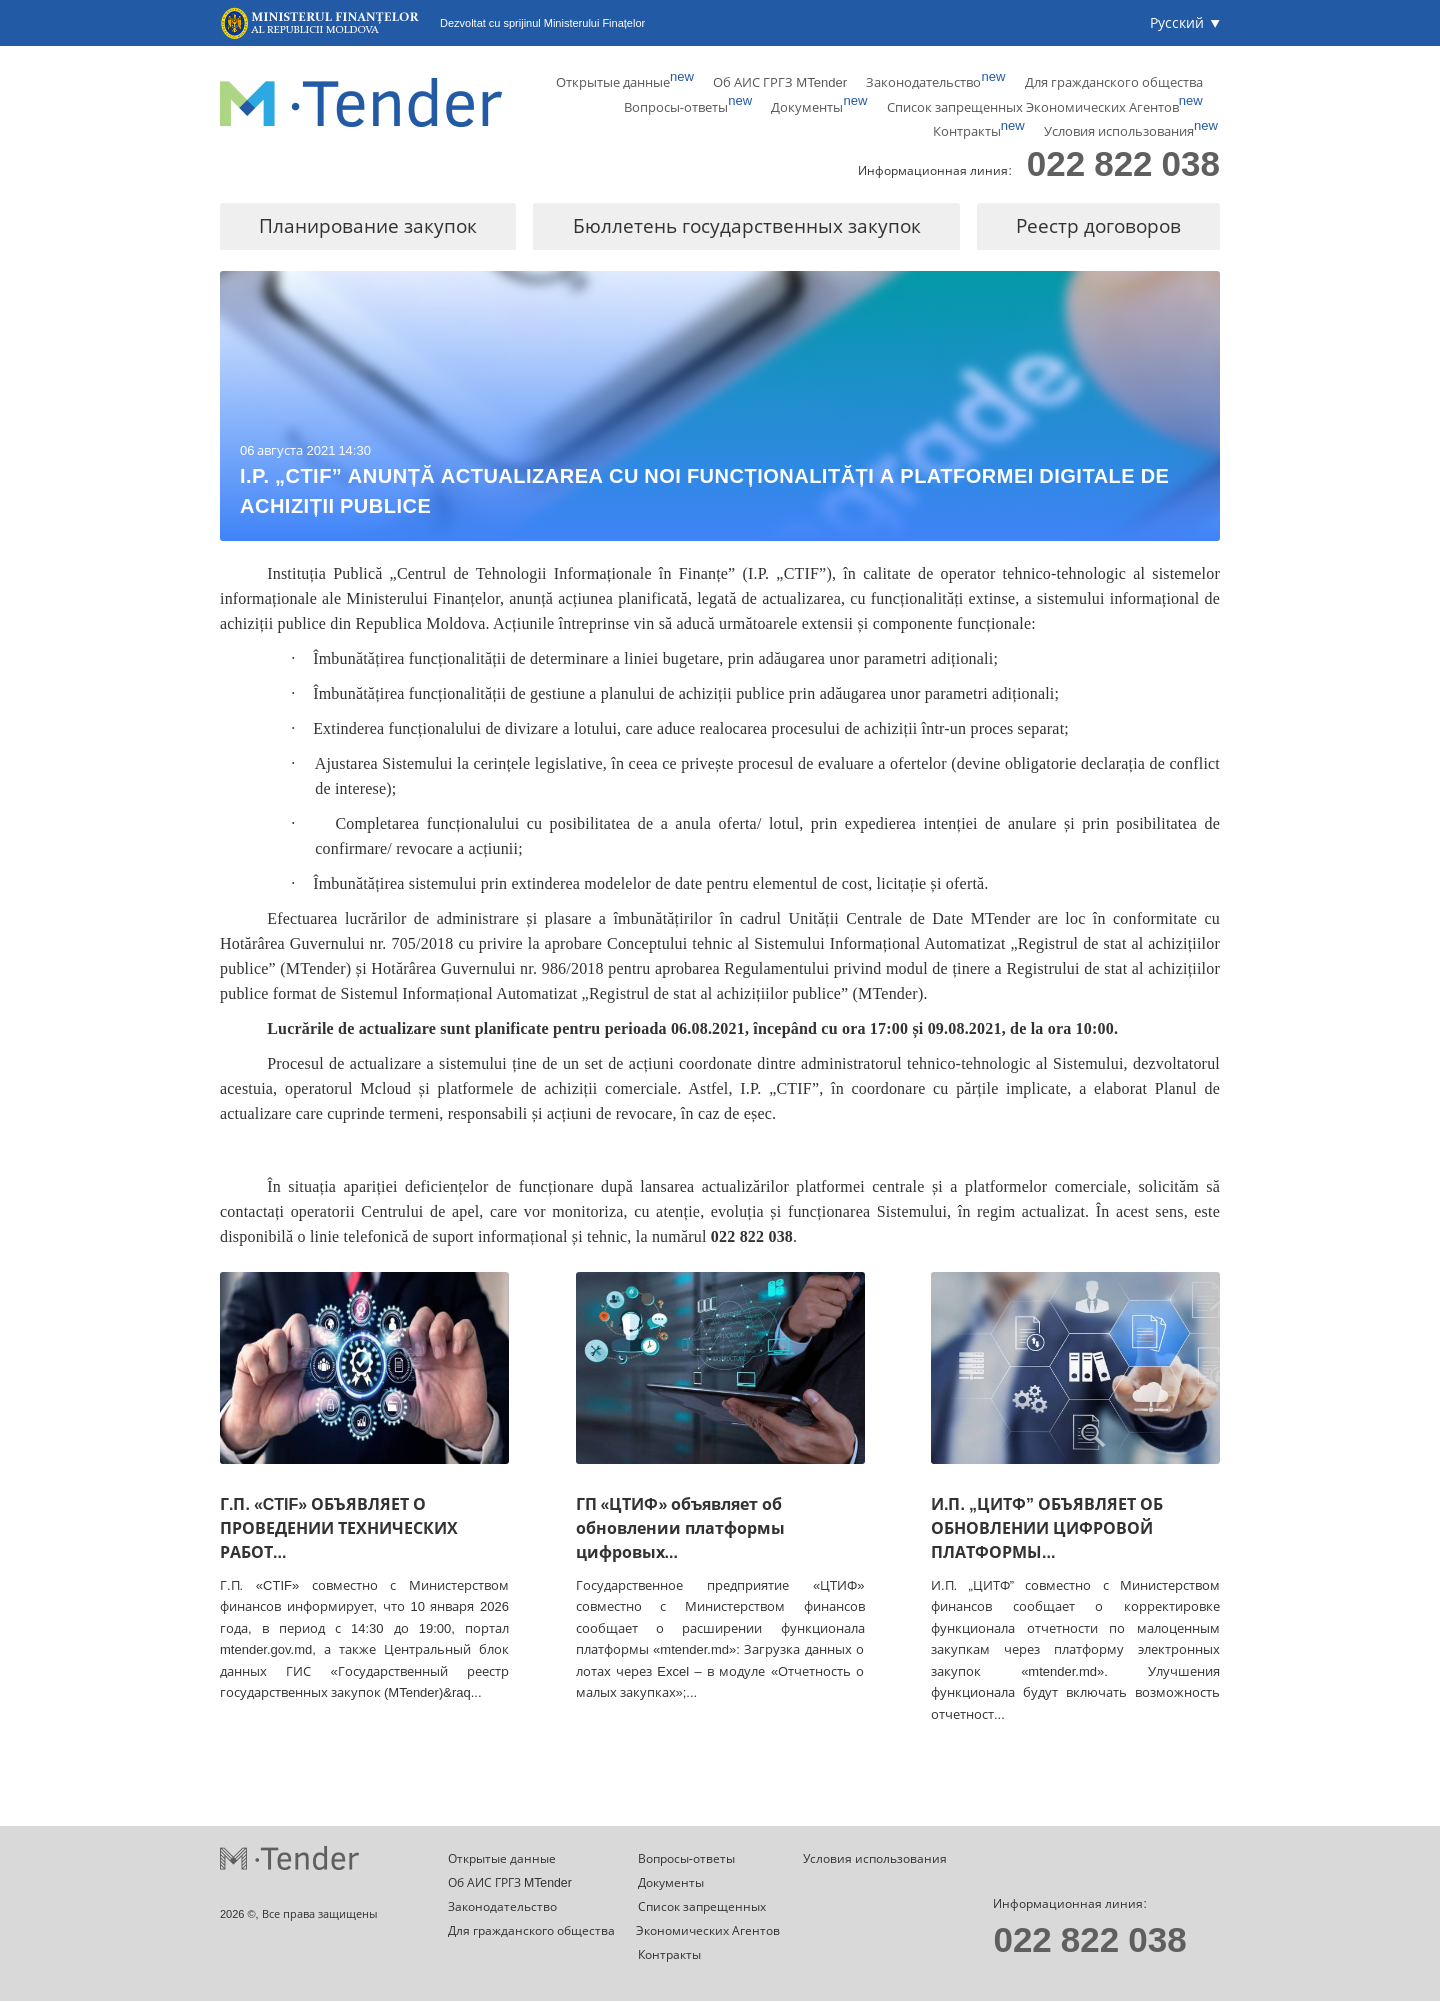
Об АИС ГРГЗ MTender (797, 79)
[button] (1185, 23)
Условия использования (1137, 131)
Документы (731, 105)
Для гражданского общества (1115, 79)
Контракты (1156, 105)
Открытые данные (650, 79)
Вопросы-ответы (606, 105)
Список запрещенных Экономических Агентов (944, 105)
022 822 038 (1123, 166)
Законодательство (945, 79)
